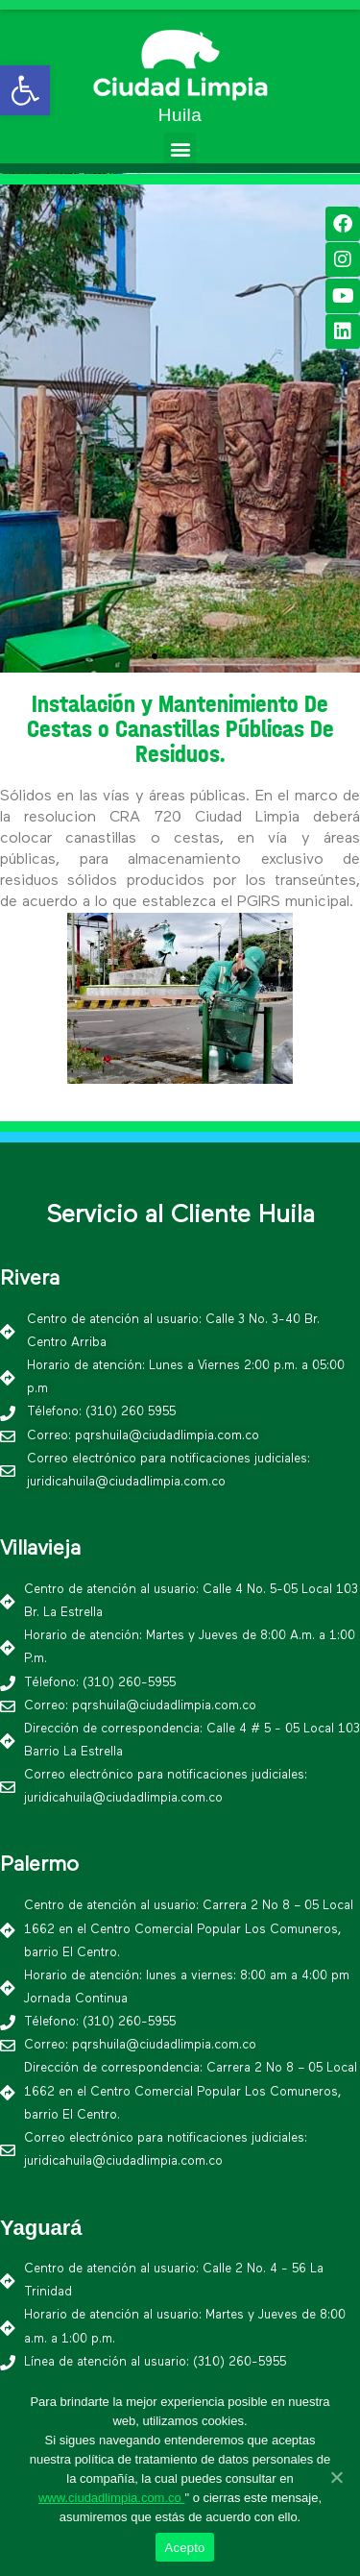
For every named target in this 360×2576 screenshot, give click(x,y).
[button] (180, 148)
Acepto (185, 2547)
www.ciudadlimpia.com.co (111, 2497)
